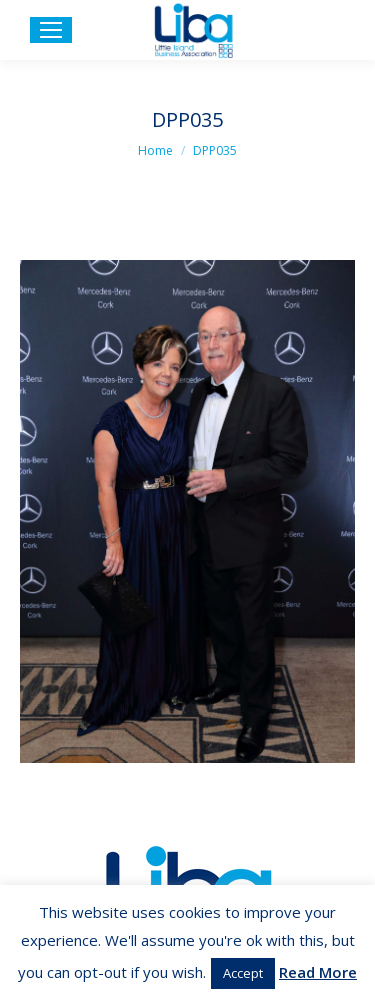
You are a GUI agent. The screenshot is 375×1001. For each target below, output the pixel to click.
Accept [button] (243, 973)
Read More (318, 972)
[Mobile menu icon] (51, 30)
